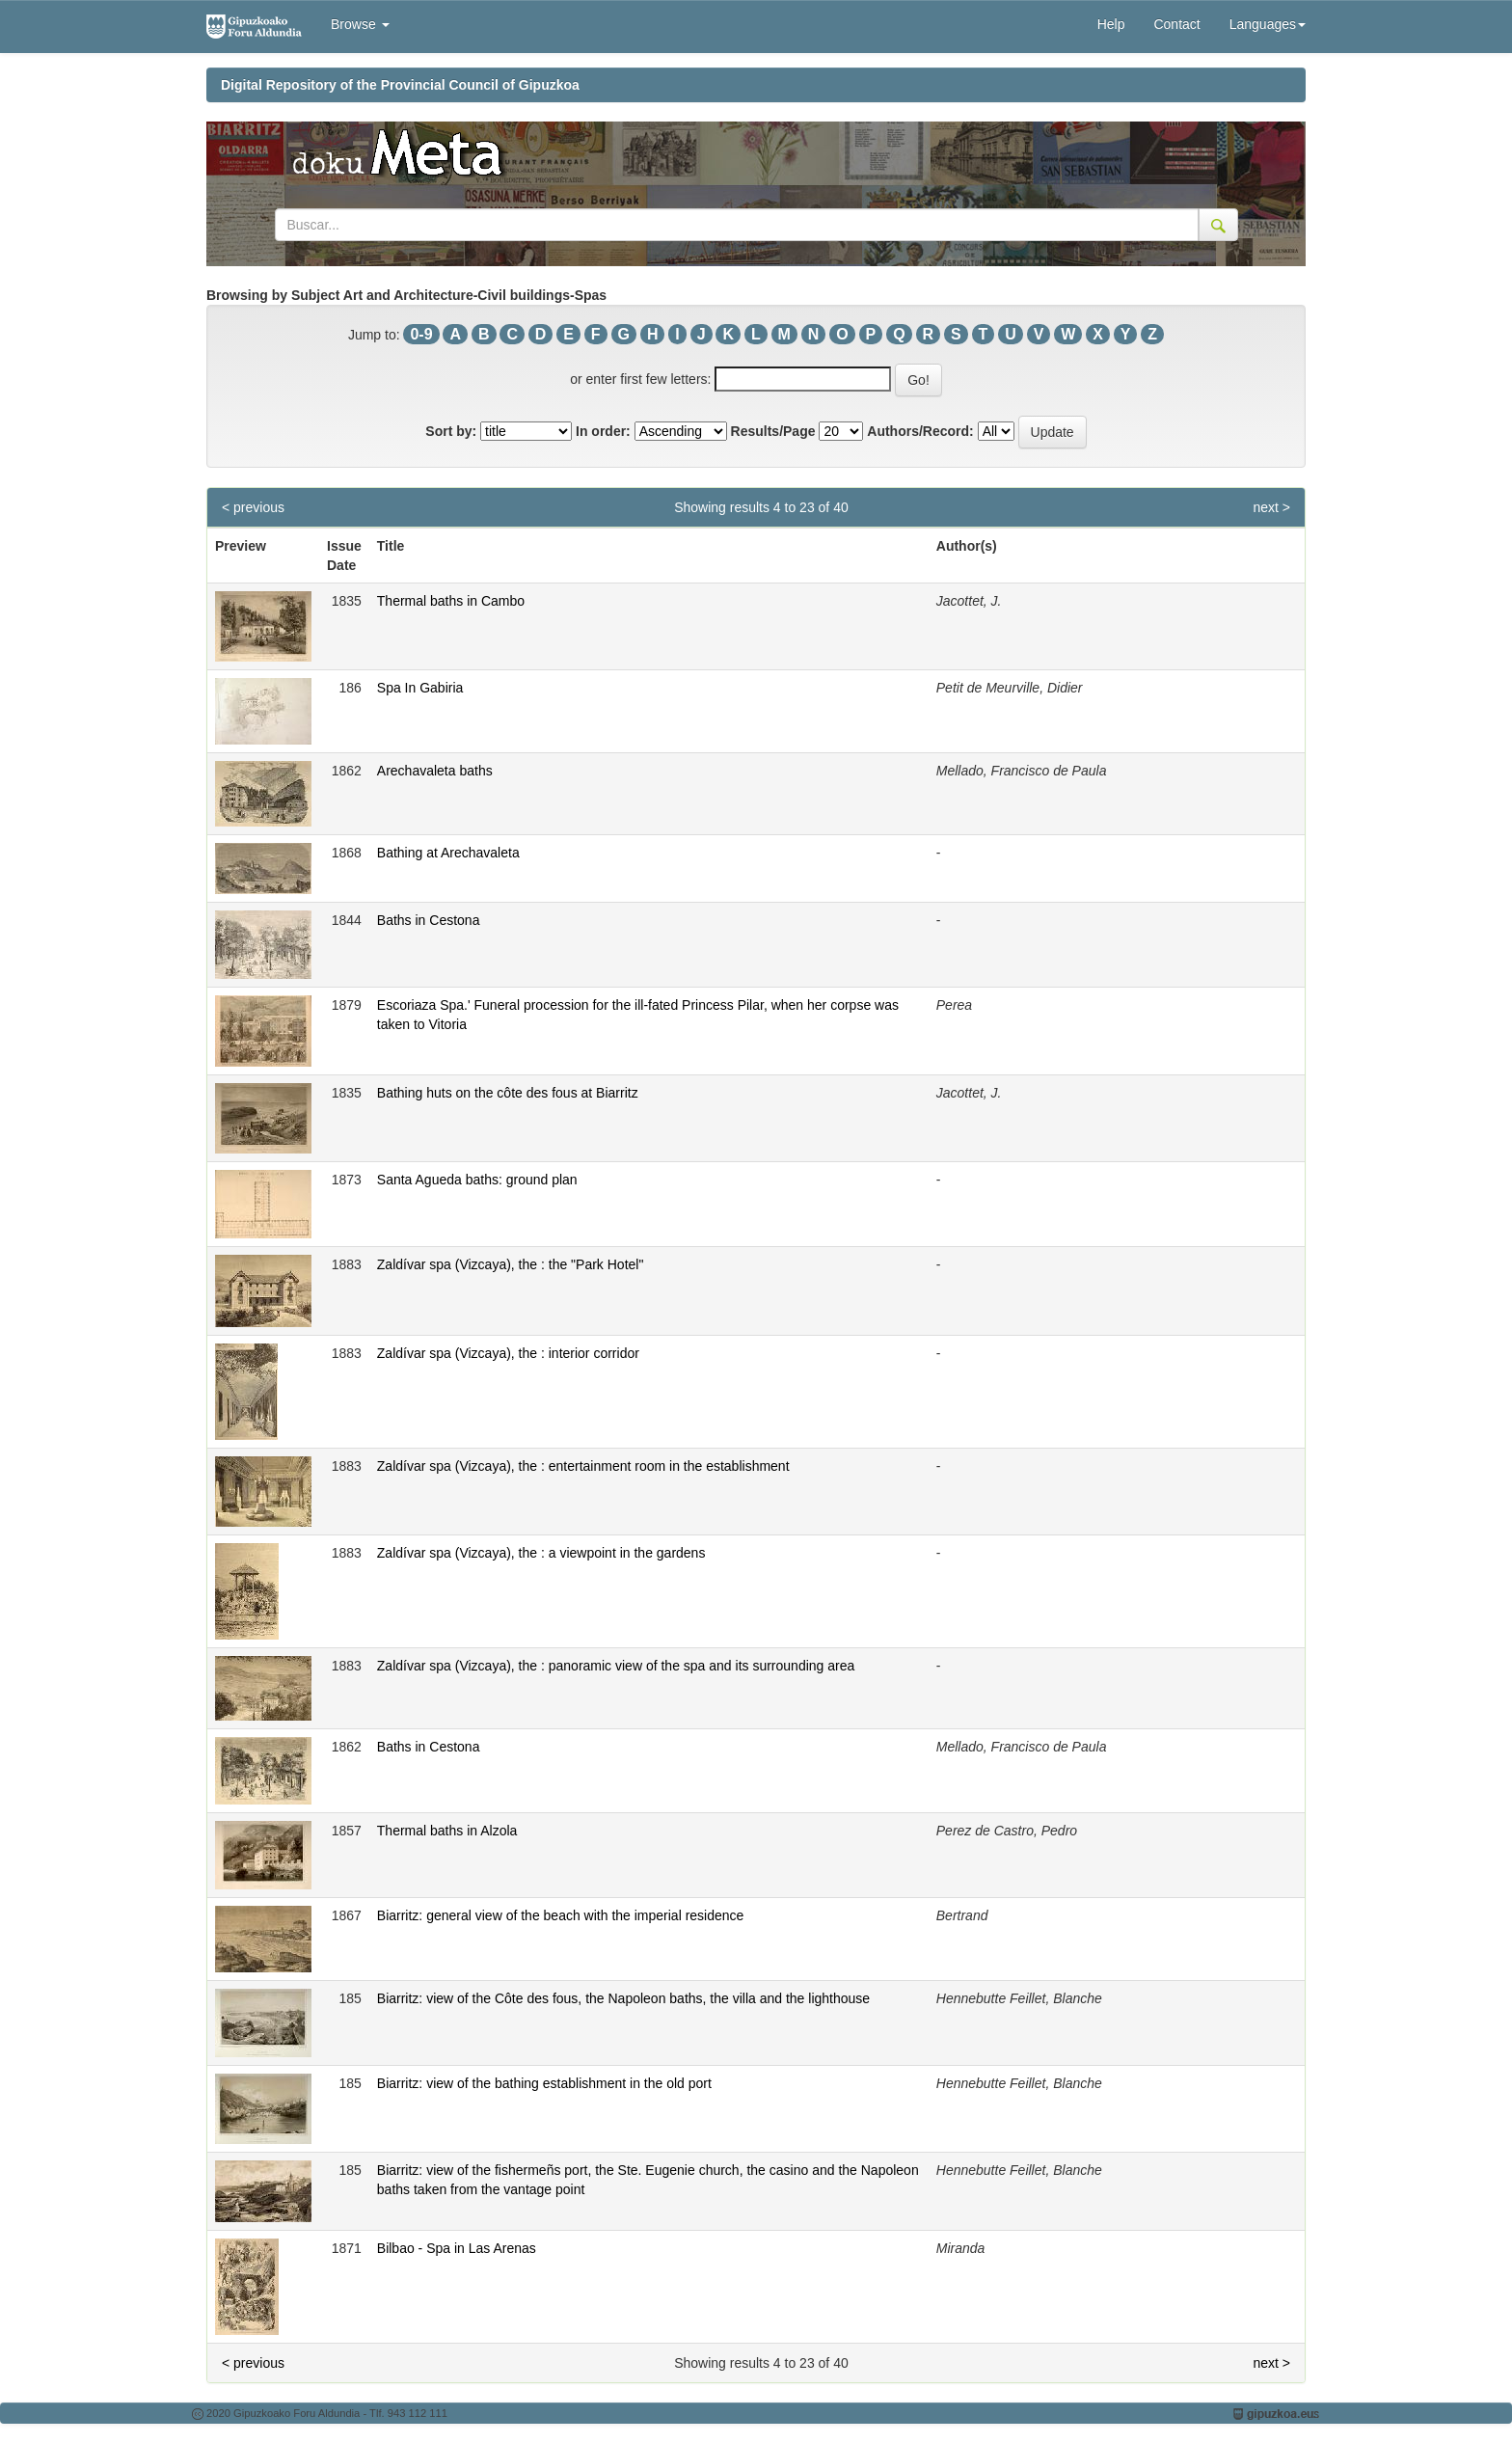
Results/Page (773, 431)
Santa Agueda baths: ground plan (477, 1179)
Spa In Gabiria (420, 687)
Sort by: (450, 431)
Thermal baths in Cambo (451, 601)
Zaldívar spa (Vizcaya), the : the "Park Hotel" (510, 1264)
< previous (253, 507)
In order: (603, 431)
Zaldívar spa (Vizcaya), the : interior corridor (508, 1353)
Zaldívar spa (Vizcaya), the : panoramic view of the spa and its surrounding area (615, 1665)
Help (1111, 24)
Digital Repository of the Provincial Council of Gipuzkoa (400, 85)
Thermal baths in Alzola (447, 1830)
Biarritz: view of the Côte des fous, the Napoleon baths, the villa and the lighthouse (623, 1998)
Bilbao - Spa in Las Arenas (456, 2248)
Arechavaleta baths (435, 770)
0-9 (421, 334)
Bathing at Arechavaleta (448, 852)
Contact (1176, 24)
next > (1271, 507)
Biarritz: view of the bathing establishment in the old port (544, 2083)
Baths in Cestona (428, 920)
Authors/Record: (920, 431)
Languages (1267, 24)
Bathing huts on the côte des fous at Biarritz (507, 1092)
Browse (360, 24)
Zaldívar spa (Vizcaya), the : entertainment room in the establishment (583, 1466)
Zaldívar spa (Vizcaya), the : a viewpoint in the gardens (541, 1553)
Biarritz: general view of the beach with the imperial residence (560, 1915)
